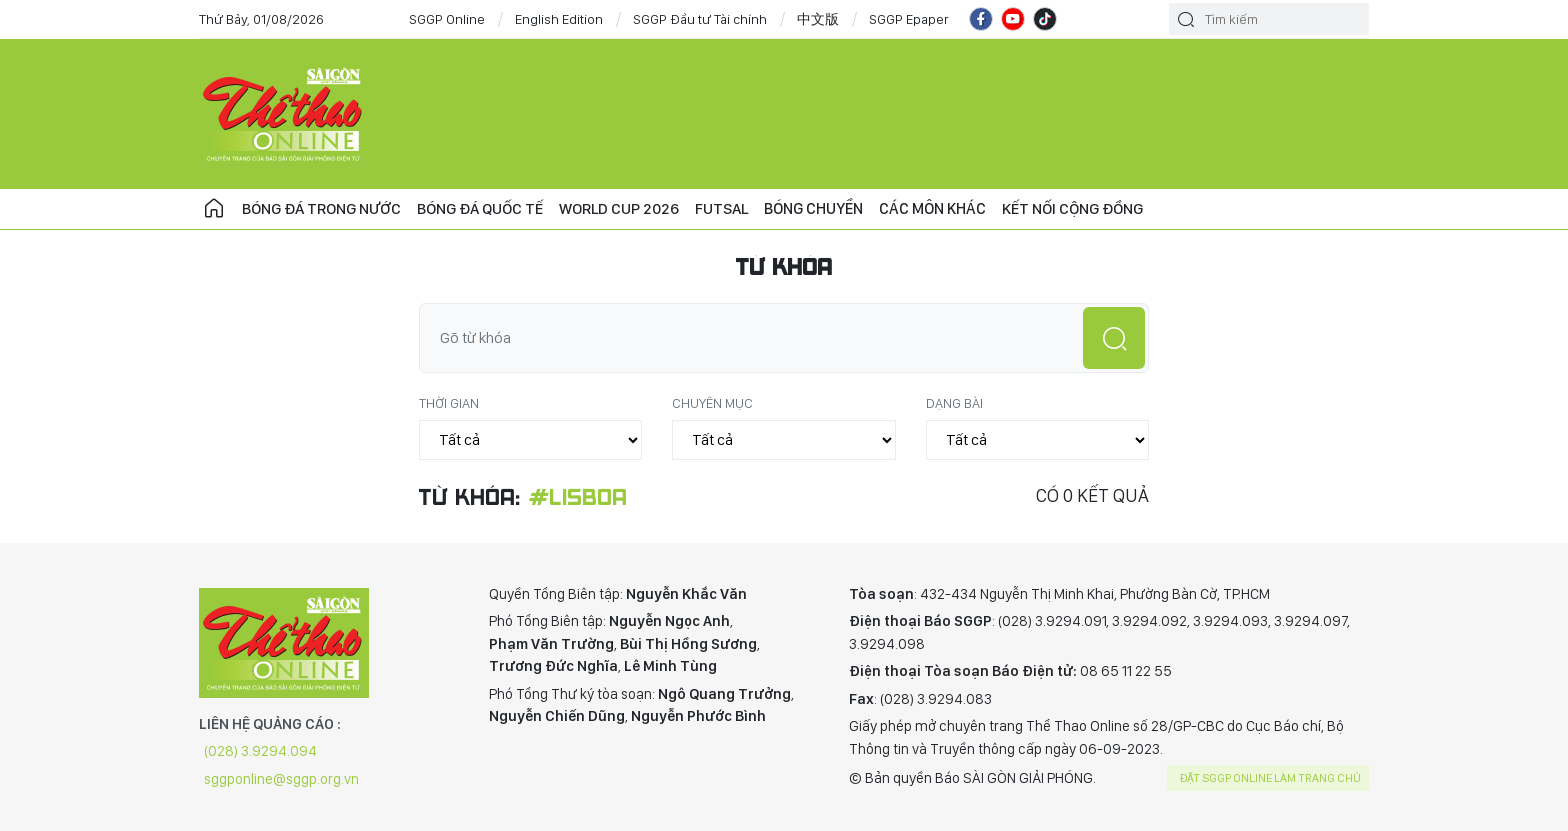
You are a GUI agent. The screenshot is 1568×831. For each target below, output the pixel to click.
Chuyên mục (712, 403)
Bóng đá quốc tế (481, 208)
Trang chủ (214, 209)
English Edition (559, 19)
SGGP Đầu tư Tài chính (700, 19)
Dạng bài (954, 403)
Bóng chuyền (818, 208)
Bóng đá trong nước (322, 208)
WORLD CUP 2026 (621, 208)
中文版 (818, 19)
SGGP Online (447, 19)
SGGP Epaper (909, 19)
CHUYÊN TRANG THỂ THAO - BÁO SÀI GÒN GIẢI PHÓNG (284, 114)
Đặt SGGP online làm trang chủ (1270, 778)
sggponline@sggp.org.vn (281, 779)
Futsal (725, 208)
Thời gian (449, 403)
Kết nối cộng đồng (1077, 208)
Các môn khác (937, 208)
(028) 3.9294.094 (260, 751)
